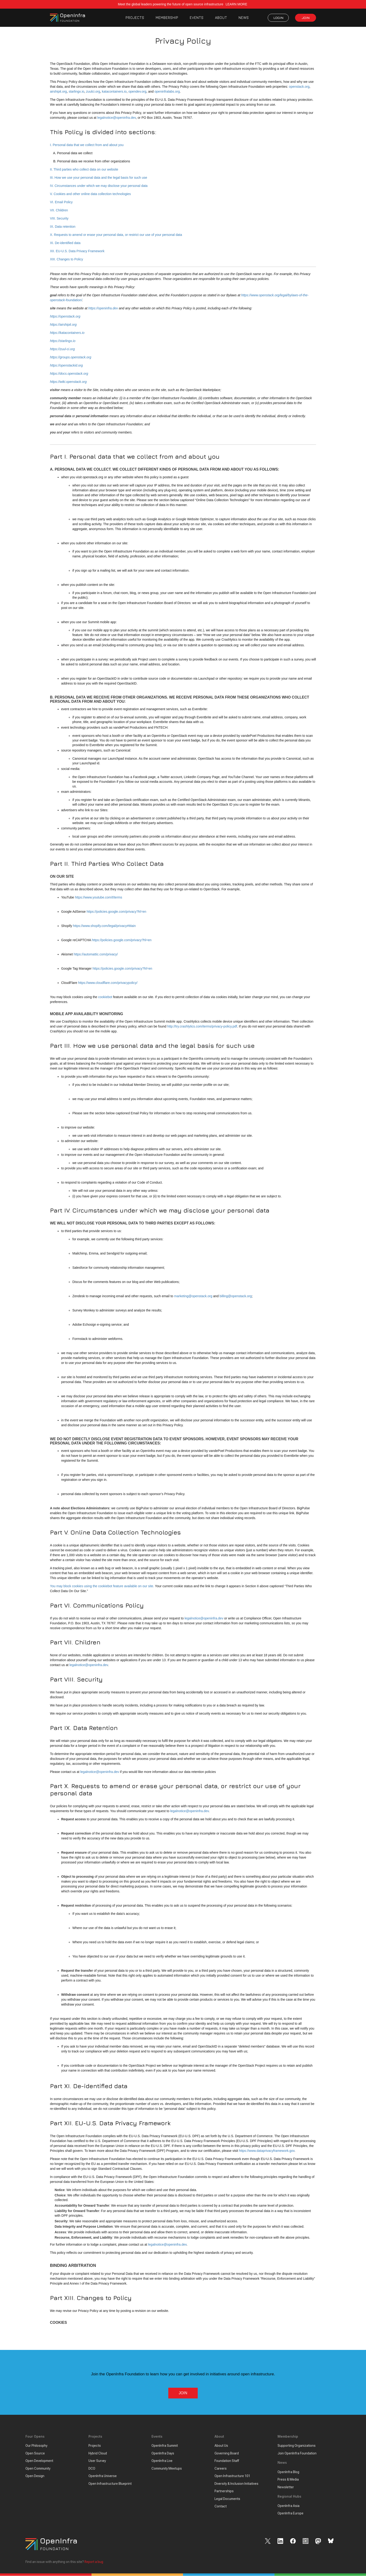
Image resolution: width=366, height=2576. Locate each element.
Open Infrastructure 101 (232, 2476)
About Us (221, 2446)
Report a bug (93, 2562)
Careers (221, 2468)
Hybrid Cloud (97, 2453)
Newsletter (286, 2487)
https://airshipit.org (63, 324)
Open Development (39, 2461)
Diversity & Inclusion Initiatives (236, 2483)
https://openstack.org (65, 316)
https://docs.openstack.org (69, 373)
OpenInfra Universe (102, 2476)
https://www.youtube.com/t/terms (98, 897)
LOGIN (278, 18)
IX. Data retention (62, 226)
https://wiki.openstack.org (68, 382)
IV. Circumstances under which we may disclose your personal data (99, 186)
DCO (91, 2468)
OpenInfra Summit (164, 2446)
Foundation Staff (227, 2461)
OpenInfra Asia (288, 2506)
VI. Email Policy (61, 202)
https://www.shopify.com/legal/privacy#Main (104, 926)
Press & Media (288, 2480)
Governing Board (227, 2453)
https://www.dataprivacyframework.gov (267, 2151)
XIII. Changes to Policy (66, 259)
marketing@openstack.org (193, 1296)
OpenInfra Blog (288, 2472)
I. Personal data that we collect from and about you (86, 145)
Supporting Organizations (297, 2446)
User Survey (97, 2461)
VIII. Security (59, 218)
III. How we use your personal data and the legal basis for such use (98, 177)
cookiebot (105, 997)
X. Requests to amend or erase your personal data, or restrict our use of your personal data (116, 235)
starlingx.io (76, 92)
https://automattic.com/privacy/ (96, 954)
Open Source (35, 2453)
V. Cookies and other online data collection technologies (90, 194)
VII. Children (59, 210)
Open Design (34, 2476)
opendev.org (137, 92)
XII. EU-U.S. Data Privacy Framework (77, 251)
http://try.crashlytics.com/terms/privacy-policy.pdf (202, 1026)
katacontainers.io (114, 92)
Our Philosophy (36, 2446)
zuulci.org (93, 92)
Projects (94, 2446)
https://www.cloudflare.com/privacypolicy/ (107, 983)
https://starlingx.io (62, 341)
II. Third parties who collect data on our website (84, 169)
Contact (221, 2506)
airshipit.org (58, 92)
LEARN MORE (236, 4)
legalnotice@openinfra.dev (116, 118)
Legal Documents (227, 2499)
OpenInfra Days (162, 2453)
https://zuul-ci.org (62, 349)
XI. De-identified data (65, 243)
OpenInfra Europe (290, 2513)
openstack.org (299, 87)
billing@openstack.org (236, 1296)
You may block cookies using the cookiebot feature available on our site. (102, 1586)
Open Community (37, 2468)
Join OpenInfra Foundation (297, 2453)
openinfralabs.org (167, 92)
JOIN (306, 18)
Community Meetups (166, 2468)
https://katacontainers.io (67, 333)
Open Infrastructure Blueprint (110, 2483)
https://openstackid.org (66, 365)
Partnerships (224, 2491)
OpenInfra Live (161, 2461)
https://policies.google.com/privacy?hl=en (116, 911)
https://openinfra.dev (103, 308)
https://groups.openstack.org (70, 357)
